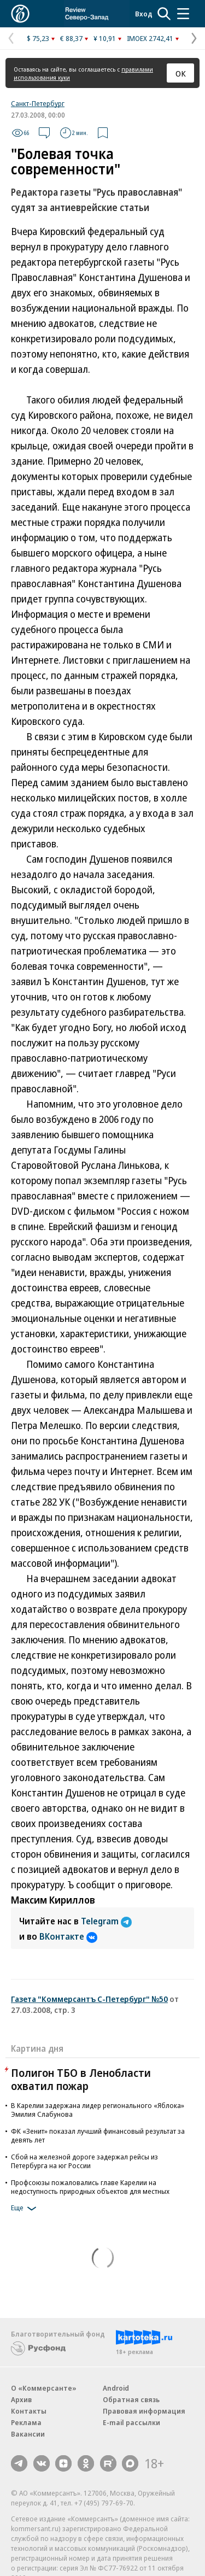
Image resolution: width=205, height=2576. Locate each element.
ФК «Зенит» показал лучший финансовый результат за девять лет (98, 2135)
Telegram (106, 1921)
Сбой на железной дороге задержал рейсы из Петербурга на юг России (84, 2161)
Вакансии (28, 2434)
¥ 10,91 (104, 38)
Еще (25, 2208)
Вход (144, 14)
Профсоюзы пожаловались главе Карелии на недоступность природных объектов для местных (90, 2186)
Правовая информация (144, 2411)
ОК (180, 73)
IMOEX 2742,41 (150, 38)
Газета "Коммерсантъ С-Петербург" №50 (89, 1998)
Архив (21, 2399)
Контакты (28, 2411)
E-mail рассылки (131, 2422)
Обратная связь (131, 2399)
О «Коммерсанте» (44, 2388)
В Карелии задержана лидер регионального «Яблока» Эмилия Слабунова (97, 2109)
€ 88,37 (71, 38)
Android (116, 2388)
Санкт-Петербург (38, 103)
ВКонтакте (68, 1936)
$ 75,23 (38, 38)
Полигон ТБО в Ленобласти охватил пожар (81, 2079)
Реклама (26, 2422)
